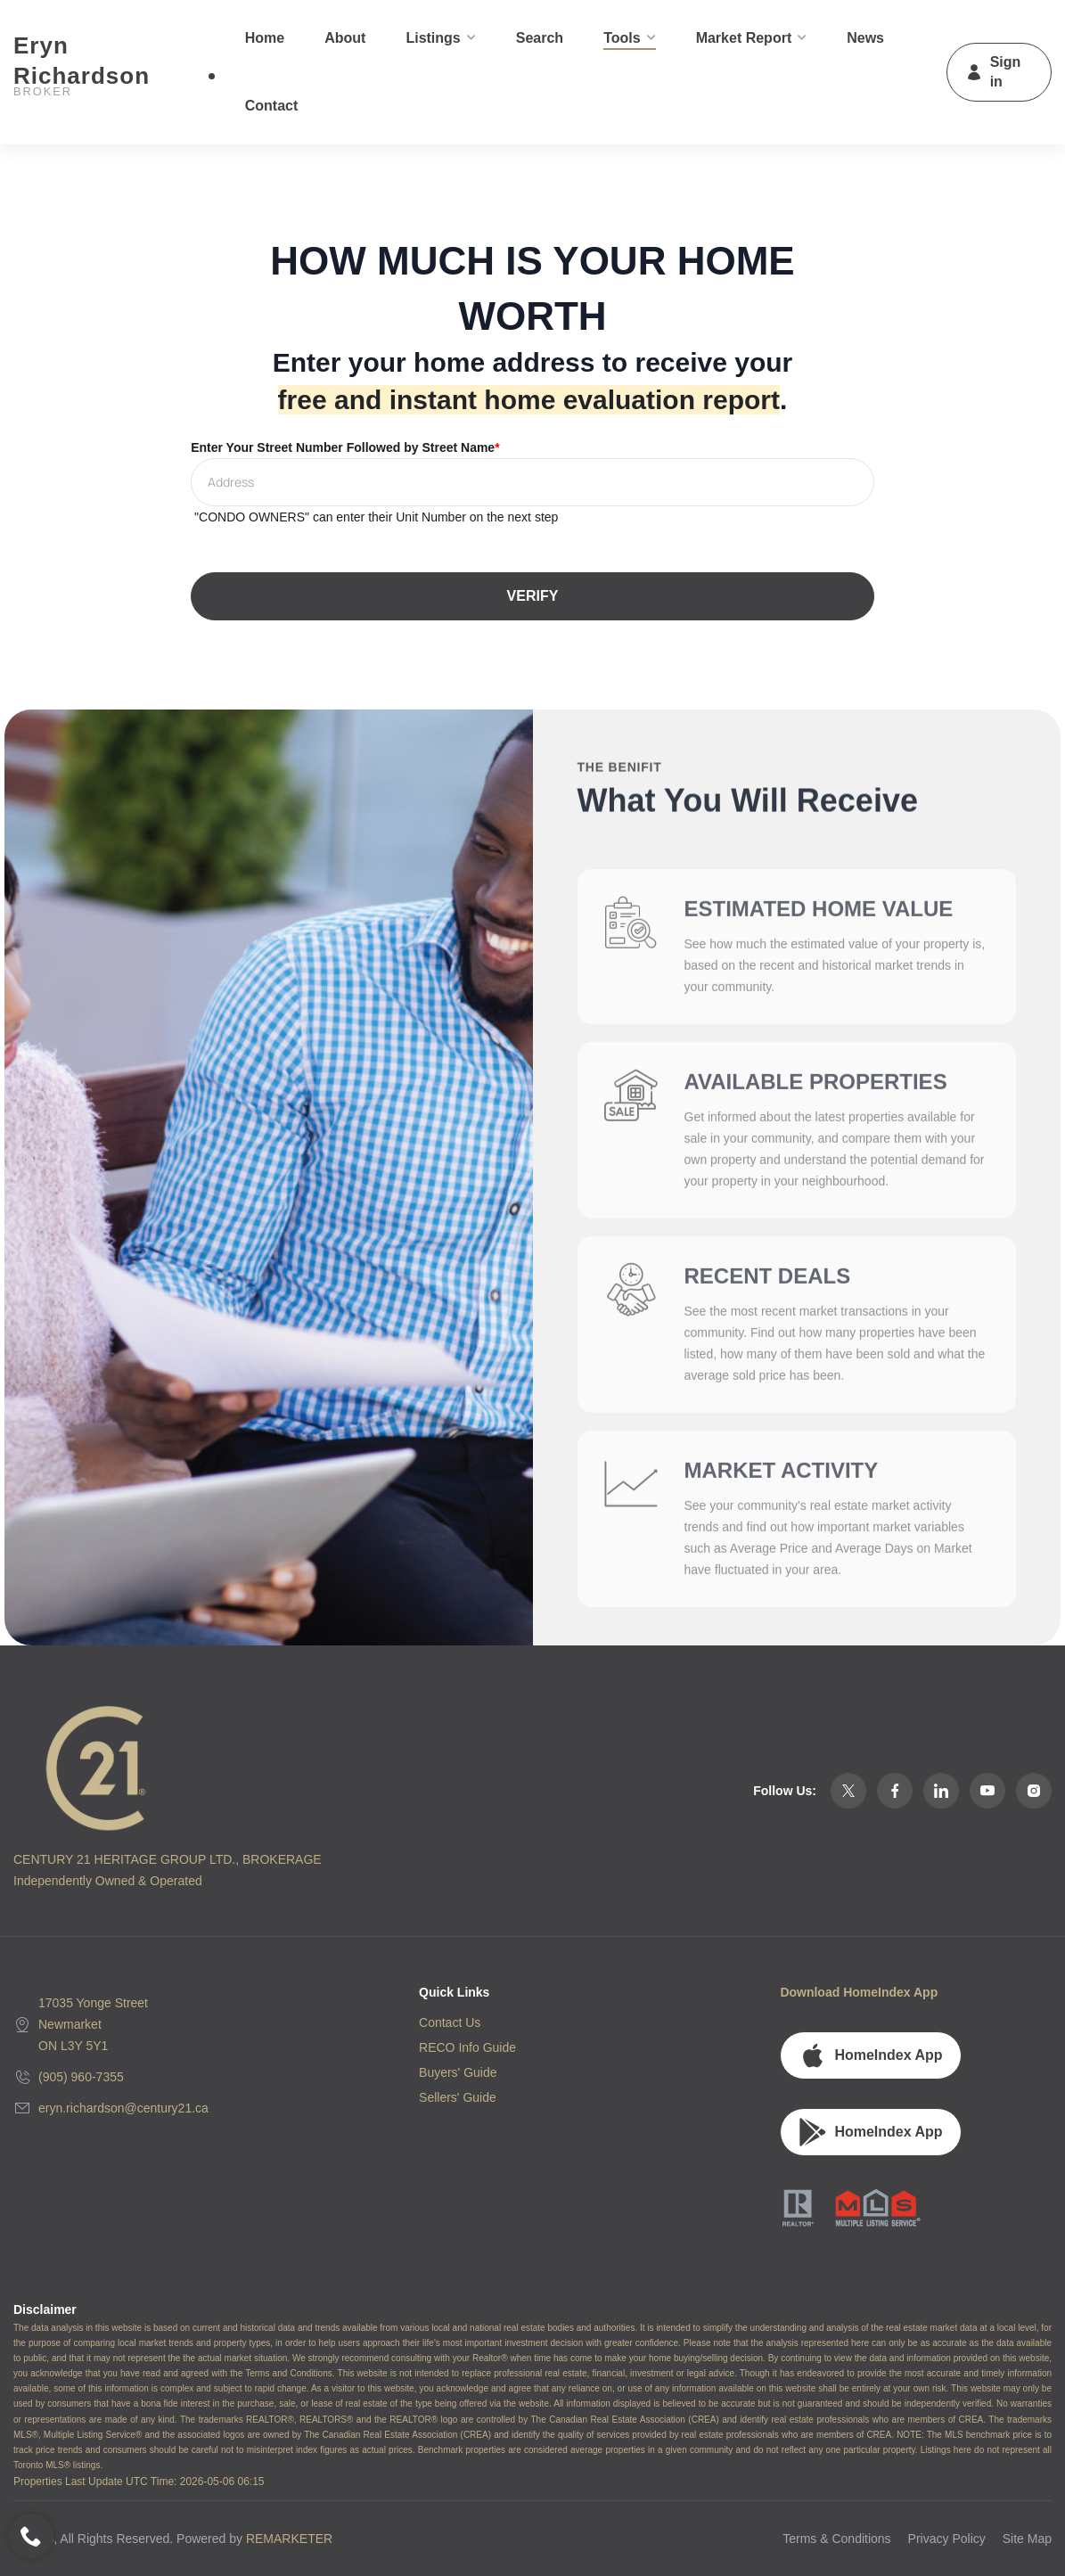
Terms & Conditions (836, 2538)
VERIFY (533, 595)
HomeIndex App (870, 2055)
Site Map (1027, 2538)
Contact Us (449, 2022)
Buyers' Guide (458, 2072)
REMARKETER (289, 2538)
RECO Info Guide (467, 2047)
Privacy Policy (947, 2538)
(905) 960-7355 (81, 2077)
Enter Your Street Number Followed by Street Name (345, 447)
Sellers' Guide (457, 2097)
